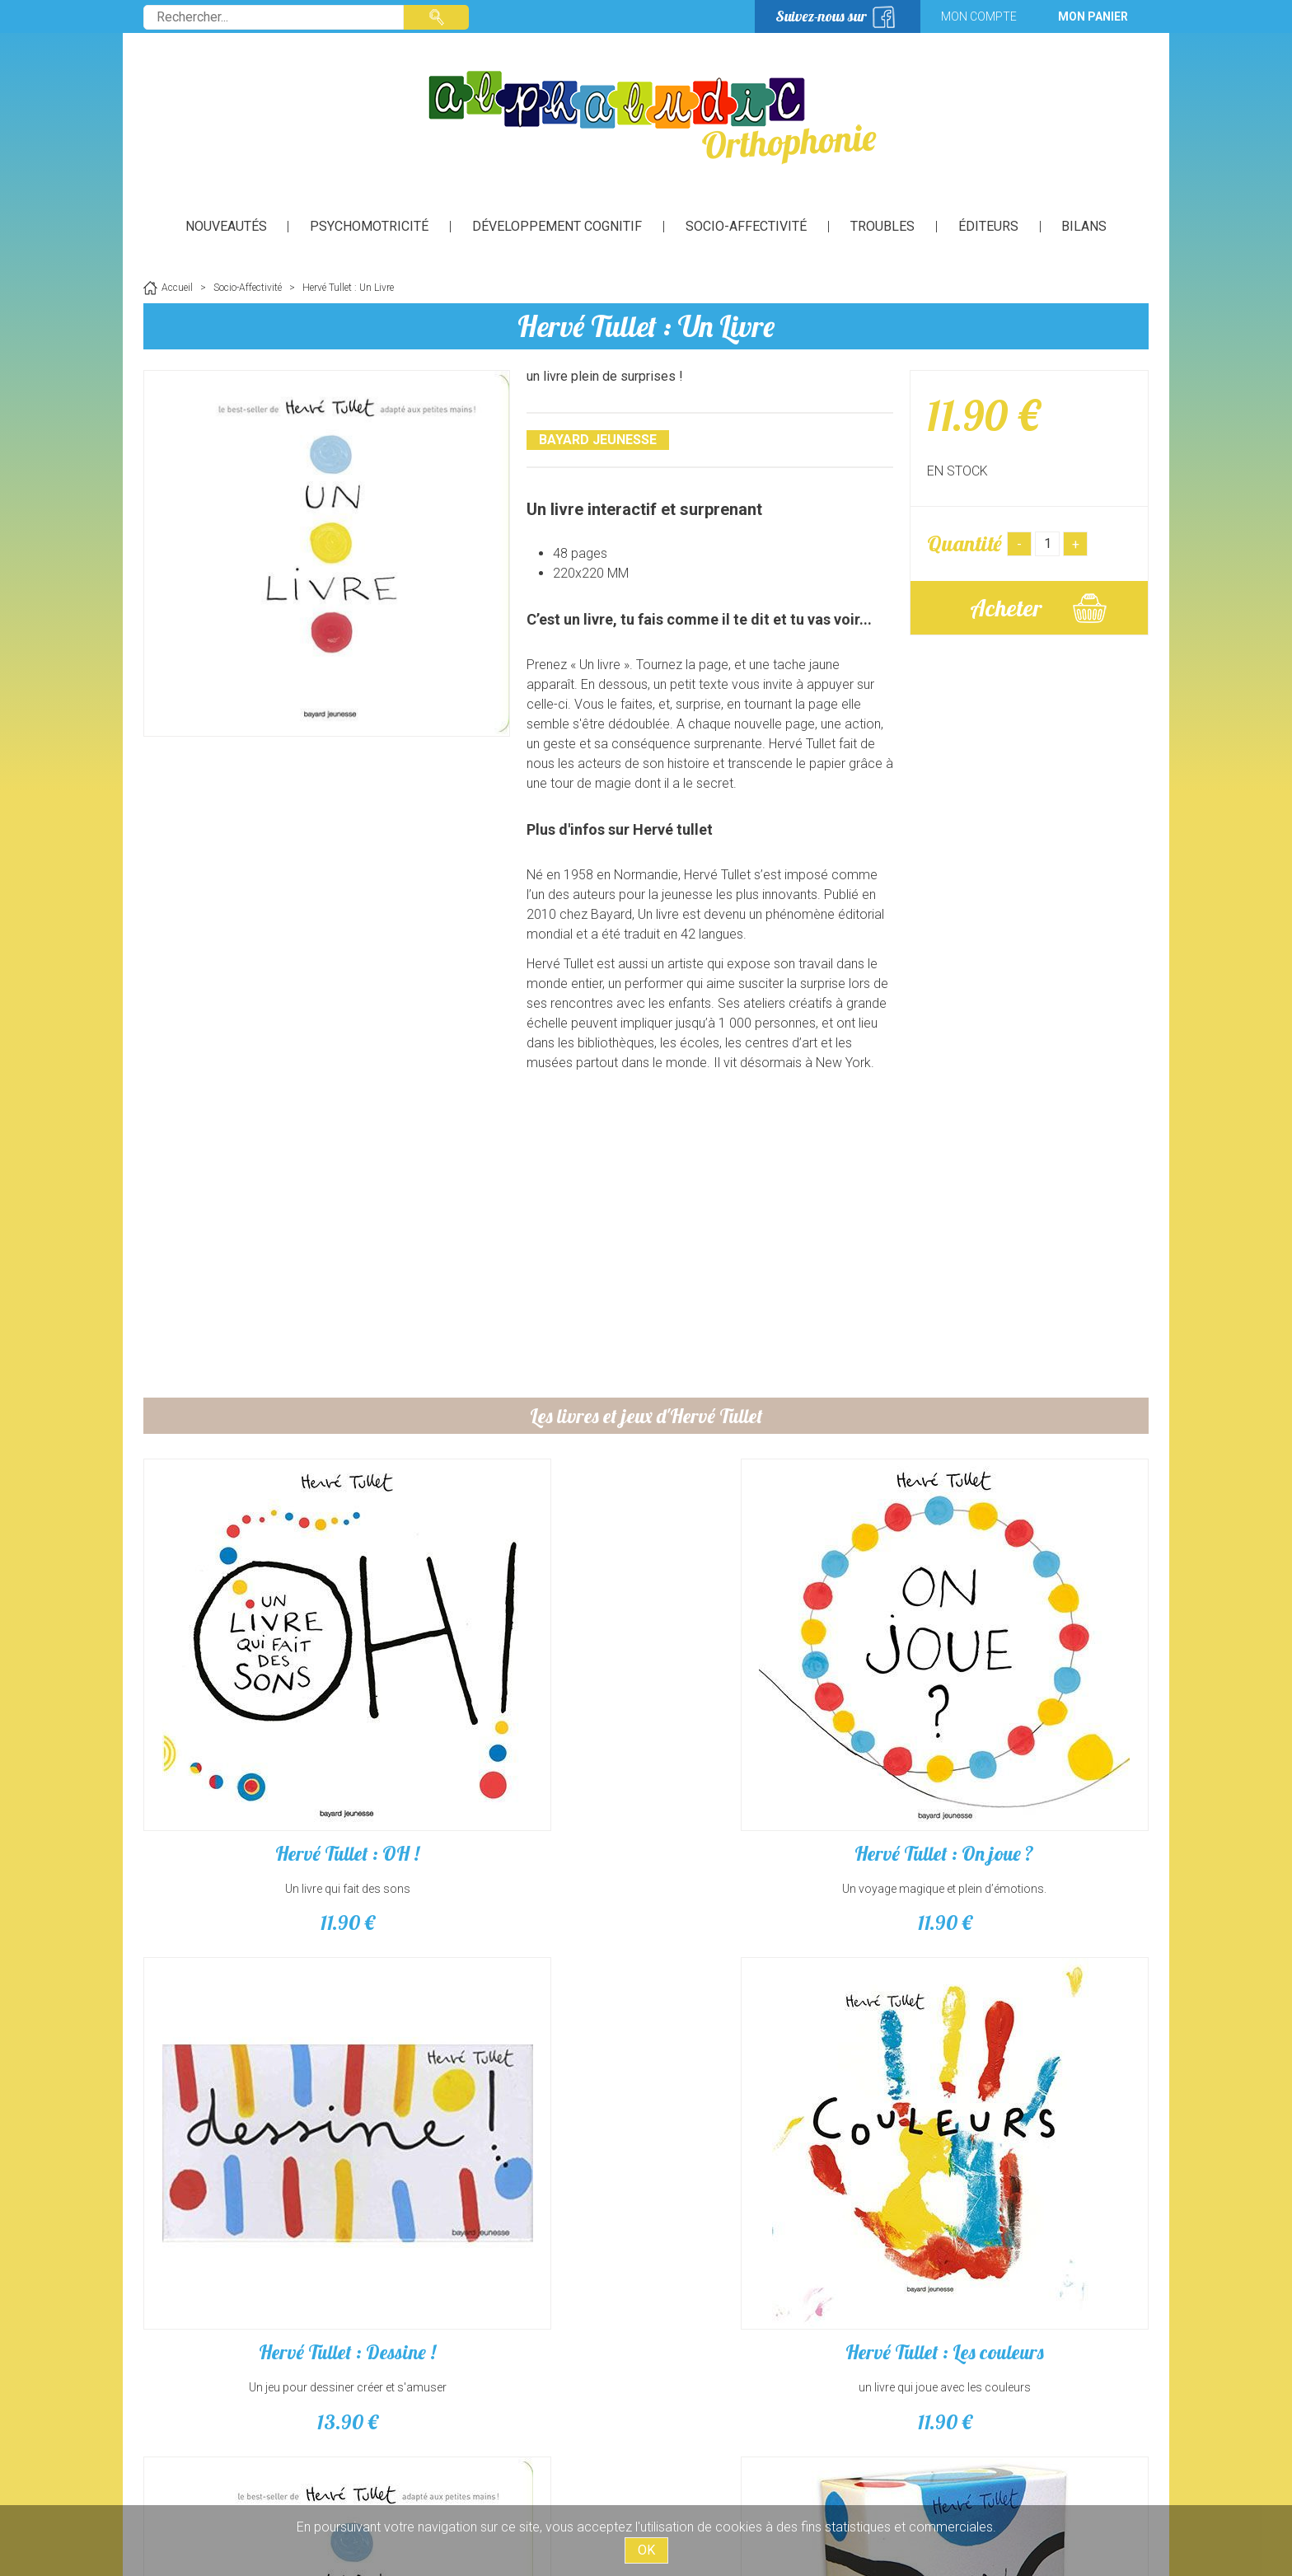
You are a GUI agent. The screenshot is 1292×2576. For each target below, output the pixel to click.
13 (774, 1789)
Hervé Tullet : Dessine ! (774, 1720)
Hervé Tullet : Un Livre (646, 325)
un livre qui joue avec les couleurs (1029, 1755)
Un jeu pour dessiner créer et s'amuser (774, 1755)
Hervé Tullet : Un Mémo (1029, 2085)
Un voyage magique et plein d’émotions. (518, 1755)
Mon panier (1093, 16)
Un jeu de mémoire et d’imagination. (1029, 2120)
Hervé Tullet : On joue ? (518, 1720)
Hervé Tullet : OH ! (263, 1720)
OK (646, 2550)
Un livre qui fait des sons (262, 1755)
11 (263, 1789)
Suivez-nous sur (821, 16)
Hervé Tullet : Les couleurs (1029, 1720)
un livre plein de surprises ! (263, 2120)
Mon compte (979, 16)
